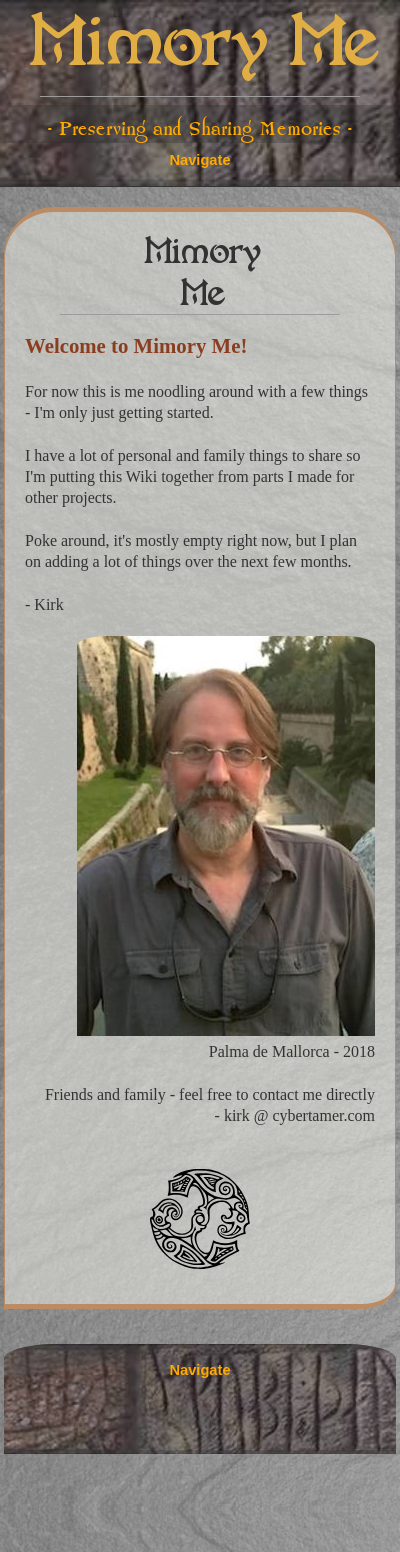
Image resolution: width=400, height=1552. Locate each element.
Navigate (199, 160)
